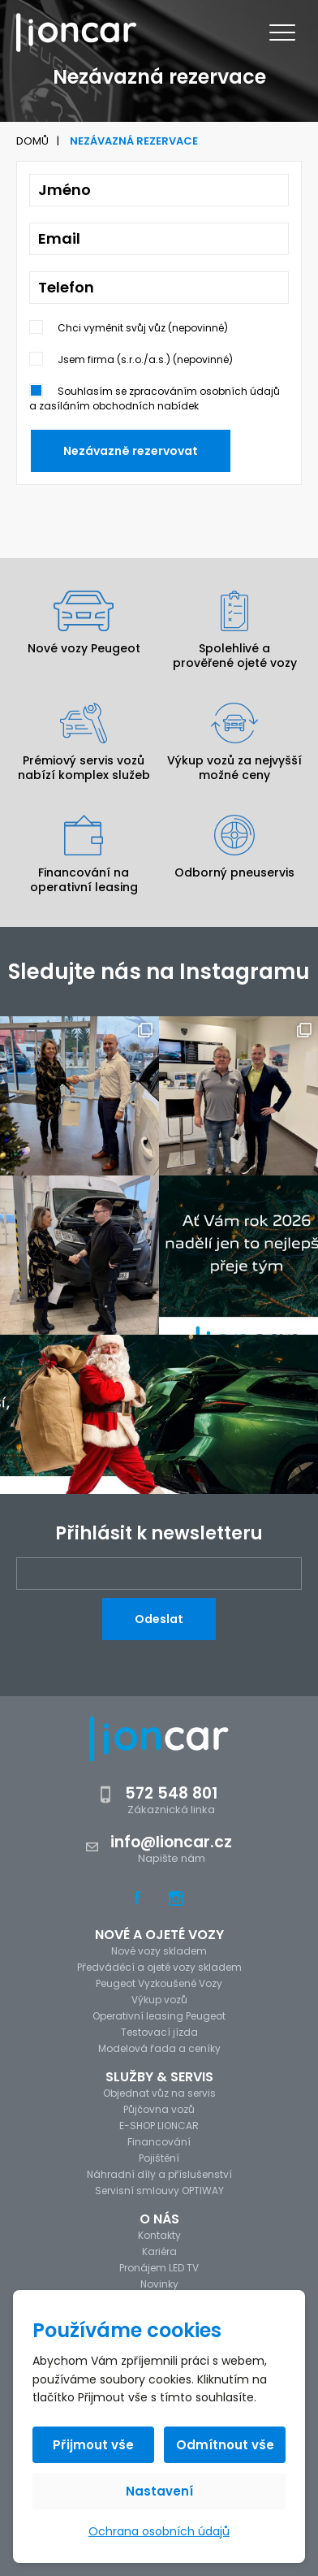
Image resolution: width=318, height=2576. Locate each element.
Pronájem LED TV (159, 2268)
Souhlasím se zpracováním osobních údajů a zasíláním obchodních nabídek (154, 398)
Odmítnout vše (225, 2444)
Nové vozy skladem (159, 1951)
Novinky (159, 2284)
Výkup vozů (159, 2000)
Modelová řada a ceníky (159, 2048)
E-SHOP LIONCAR (159, 2125)
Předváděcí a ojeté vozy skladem (159, 1967)
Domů (32, 141)
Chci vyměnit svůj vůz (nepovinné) (143, 328)
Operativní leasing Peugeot (159, 2016)
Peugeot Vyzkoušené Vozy (159, 1983)
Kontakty (159, 2235)
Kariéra (159, 2251)
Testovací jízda (159, 2032)
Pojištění (159, 2158)
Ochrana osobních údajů (159, 2531)
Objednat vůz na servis (159, 2093)
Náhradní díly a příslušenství (159, 2174)
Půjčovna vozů (159, 2109)
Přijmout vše (93, 2444)
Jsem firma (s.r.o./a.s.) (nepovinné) (145, 359)
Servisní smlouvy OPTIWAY (159, 2190)
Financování (159, 2142)
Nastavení (159, 2491)
